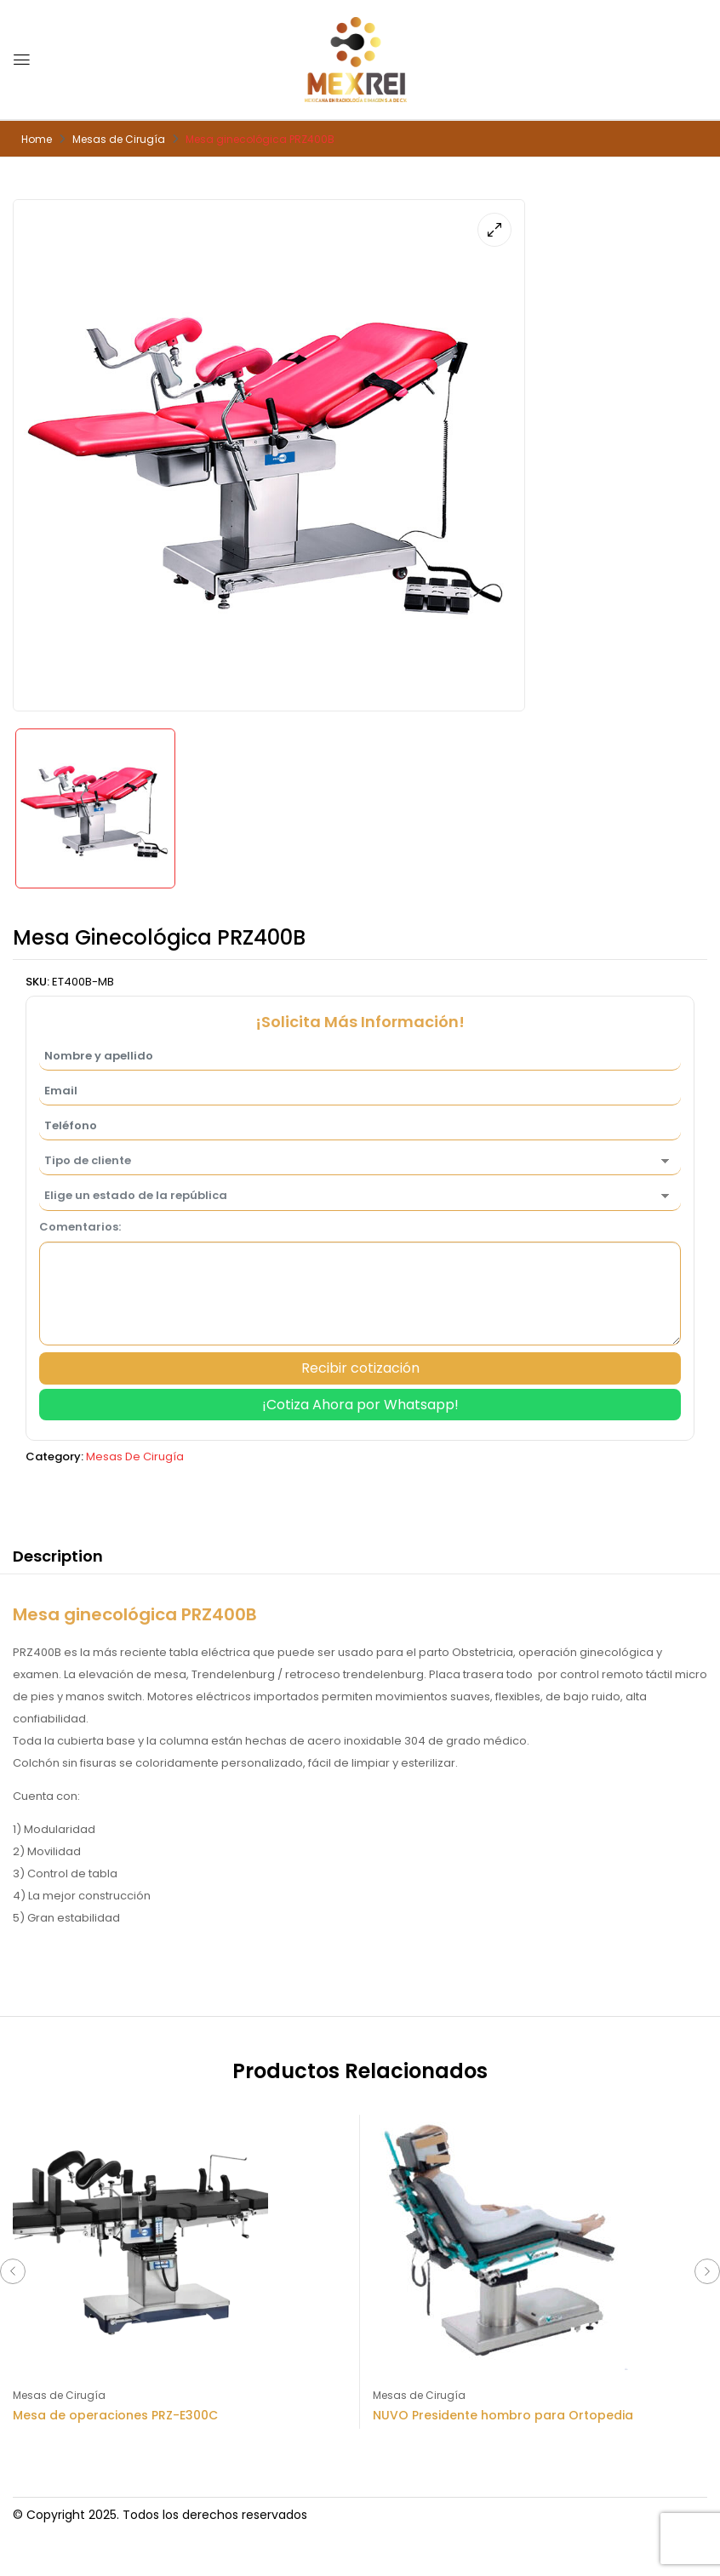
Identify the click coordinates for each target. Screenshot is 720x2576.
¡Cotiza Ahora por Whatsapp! (360, 1404)
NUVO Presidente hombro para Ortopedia (503, 2415)
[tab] (58, 1559)
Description (58, 1556)
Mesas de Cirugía (118, 139)
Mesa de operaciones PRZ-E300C (115, 2415)
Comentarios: (80, 1227)
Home (36, 139)
